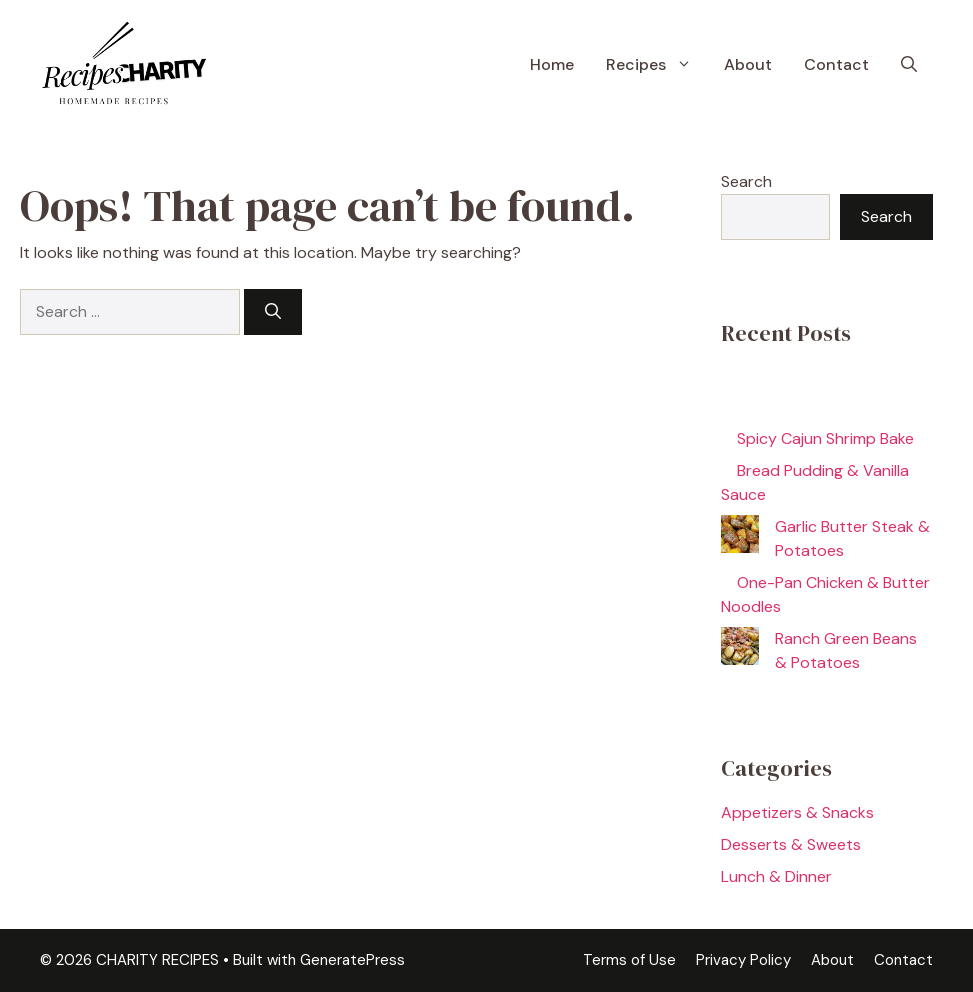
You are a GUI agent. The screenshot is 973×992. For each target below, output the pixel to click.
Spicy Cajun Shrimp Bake (825, 438)
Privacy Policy (743, 960)
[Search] (273, 312)
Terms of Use (629, 960)
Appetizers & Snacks (797, 812)
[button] (909, 65)
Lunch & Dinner (776, 876)
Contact (836, 64)
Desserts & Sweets (791, 844)
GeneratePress (352, 960)
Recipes (657, 65)
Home (552, 64)
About (748, 64)
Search (746, 181)
